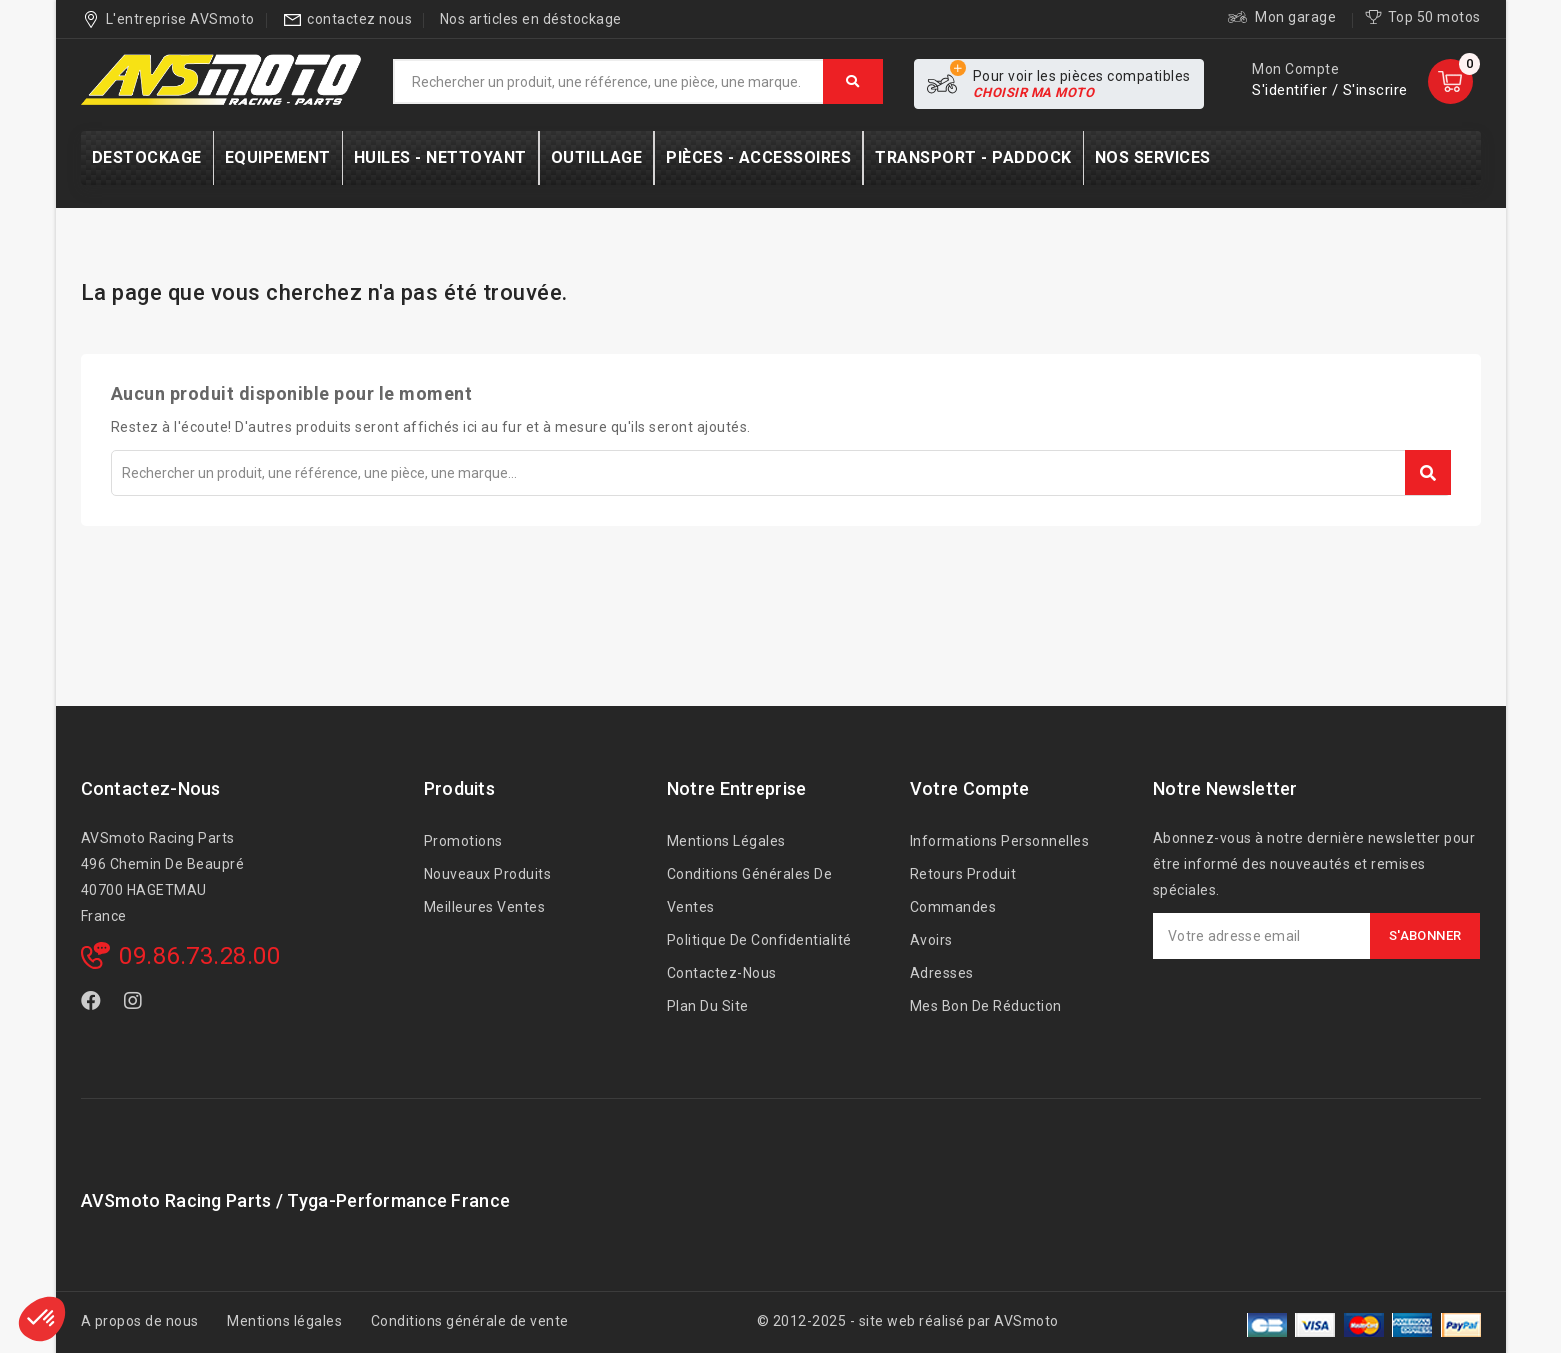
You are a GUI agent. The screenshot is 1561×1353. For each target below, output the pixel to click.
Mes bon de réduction (986, 1006)
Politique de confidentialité (759, 940)
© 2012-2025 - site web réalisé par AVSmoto (908, 1321)
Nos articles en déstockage (531, 19)
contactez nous (359, 19)
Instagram (135, 1004)
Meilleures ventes (485, 907)
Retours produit (963, 874)
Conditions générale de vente (470, 1321)
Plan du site (708, 1006)
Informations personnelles (1000, 841)
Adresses (942, 973)
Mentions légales (726, 841)
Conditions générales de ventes (750, 890)
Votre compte (970, 788)
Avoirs (931, 940)
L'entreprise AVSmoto (180, 19)
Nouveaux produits (488, 874)
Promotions (463, 841)
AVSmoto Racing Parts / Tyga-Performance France (296, 1200)
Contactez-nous (151, 788)
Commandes (953, 907)
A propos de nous (140, 1321)
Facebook (93, 1004)
